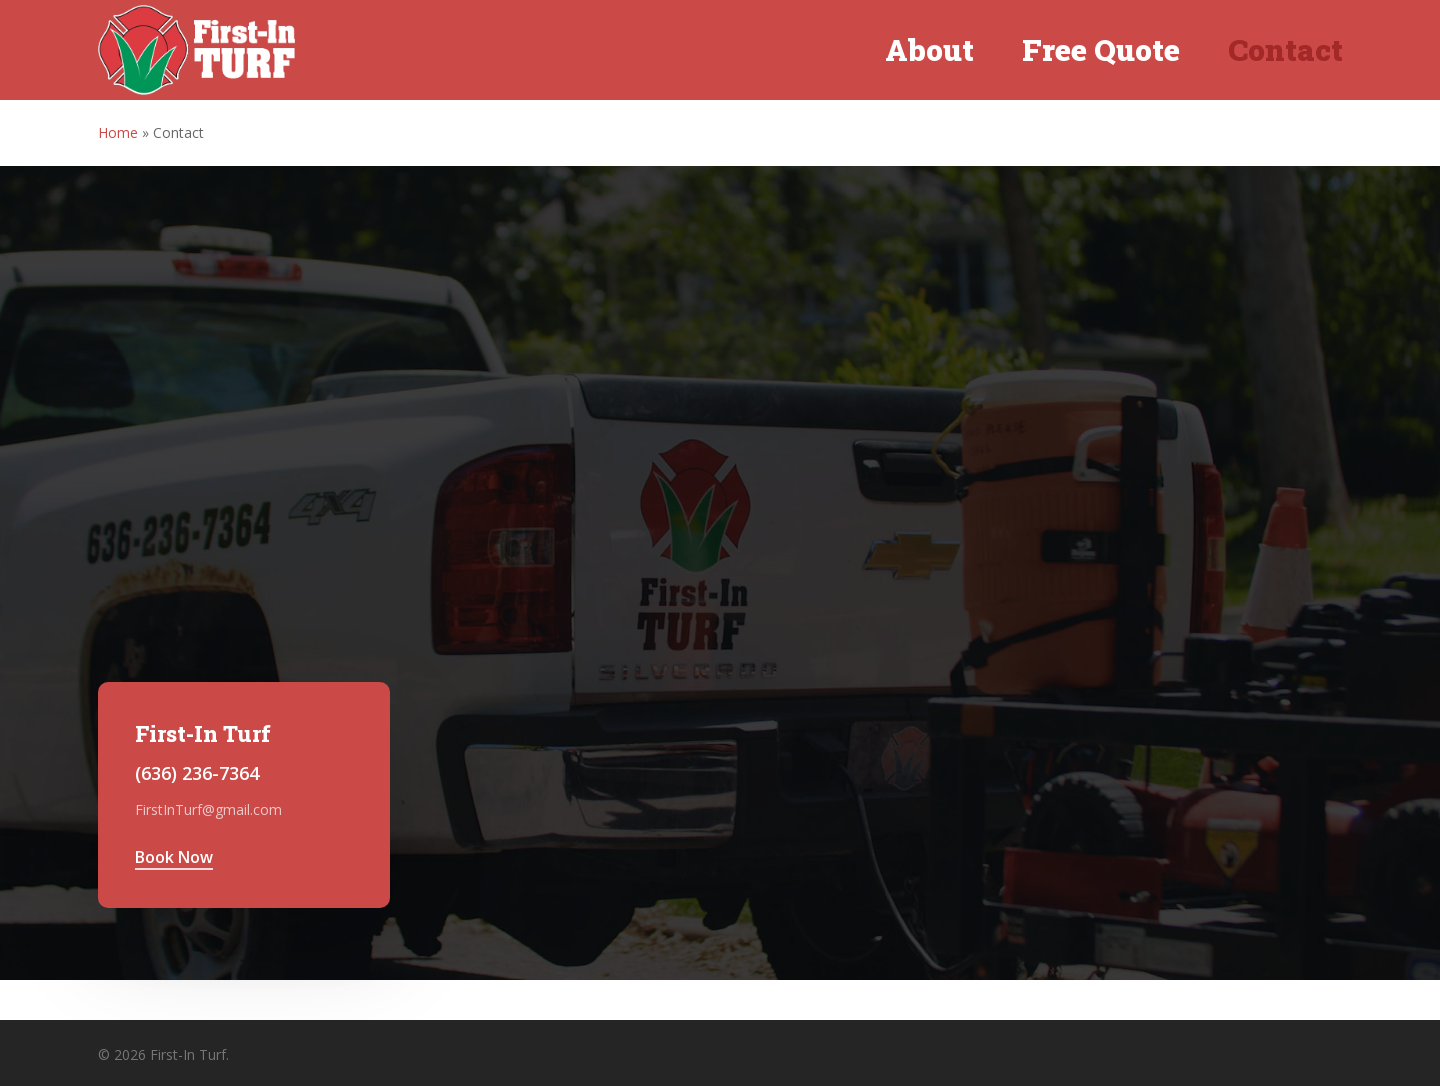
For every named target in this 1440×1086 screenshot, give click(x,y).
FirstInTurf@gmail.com (208, 809)
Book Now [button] (174, 857)
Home (118, 132)
